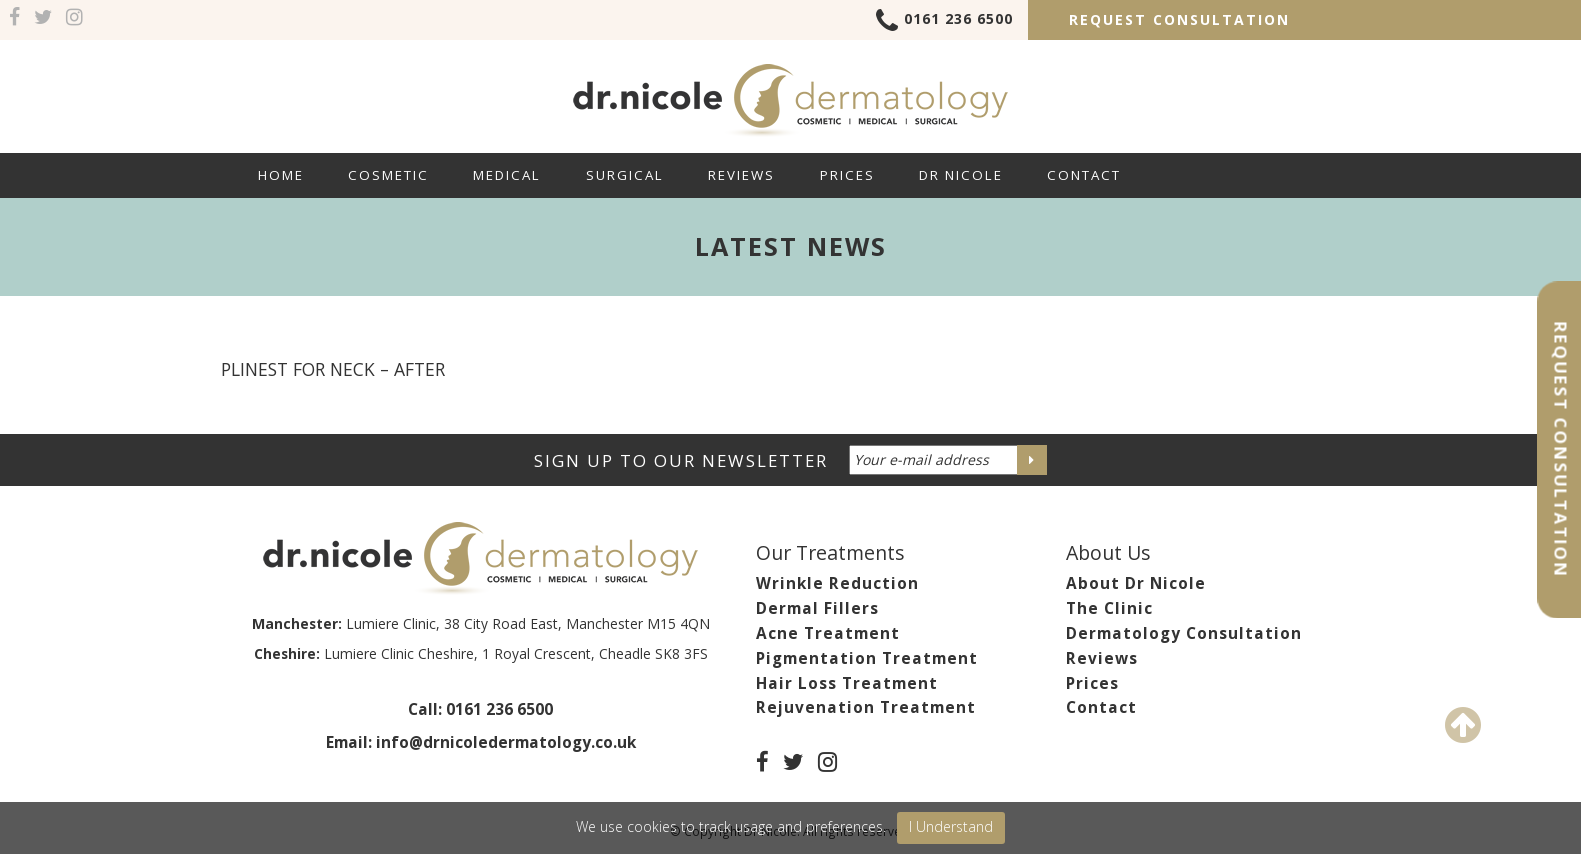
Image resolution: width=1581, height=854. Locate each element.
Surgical (625, 175)
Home (281, 175)
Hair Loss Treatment (847, 683)
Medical (507, 175)
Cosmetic (388, 175)
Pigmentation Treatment (867, 658)
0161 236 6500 (944, 22)
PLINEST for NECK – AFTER (333, 369)
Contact (1084, 175)
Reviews (741, 175)
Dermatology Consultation (1184, 633)
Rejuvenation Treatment (866, 707)
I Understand (951, 826)
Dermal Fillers (817, 608)
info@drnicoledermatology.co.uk (506, 742)
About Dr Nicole (1136, 583)
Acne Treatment (828, 633)
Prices (847, 175)
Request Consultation (1179, 19)
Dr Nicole (961, 175)
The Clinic (1109, 608)
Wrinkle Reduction (837, 583)
